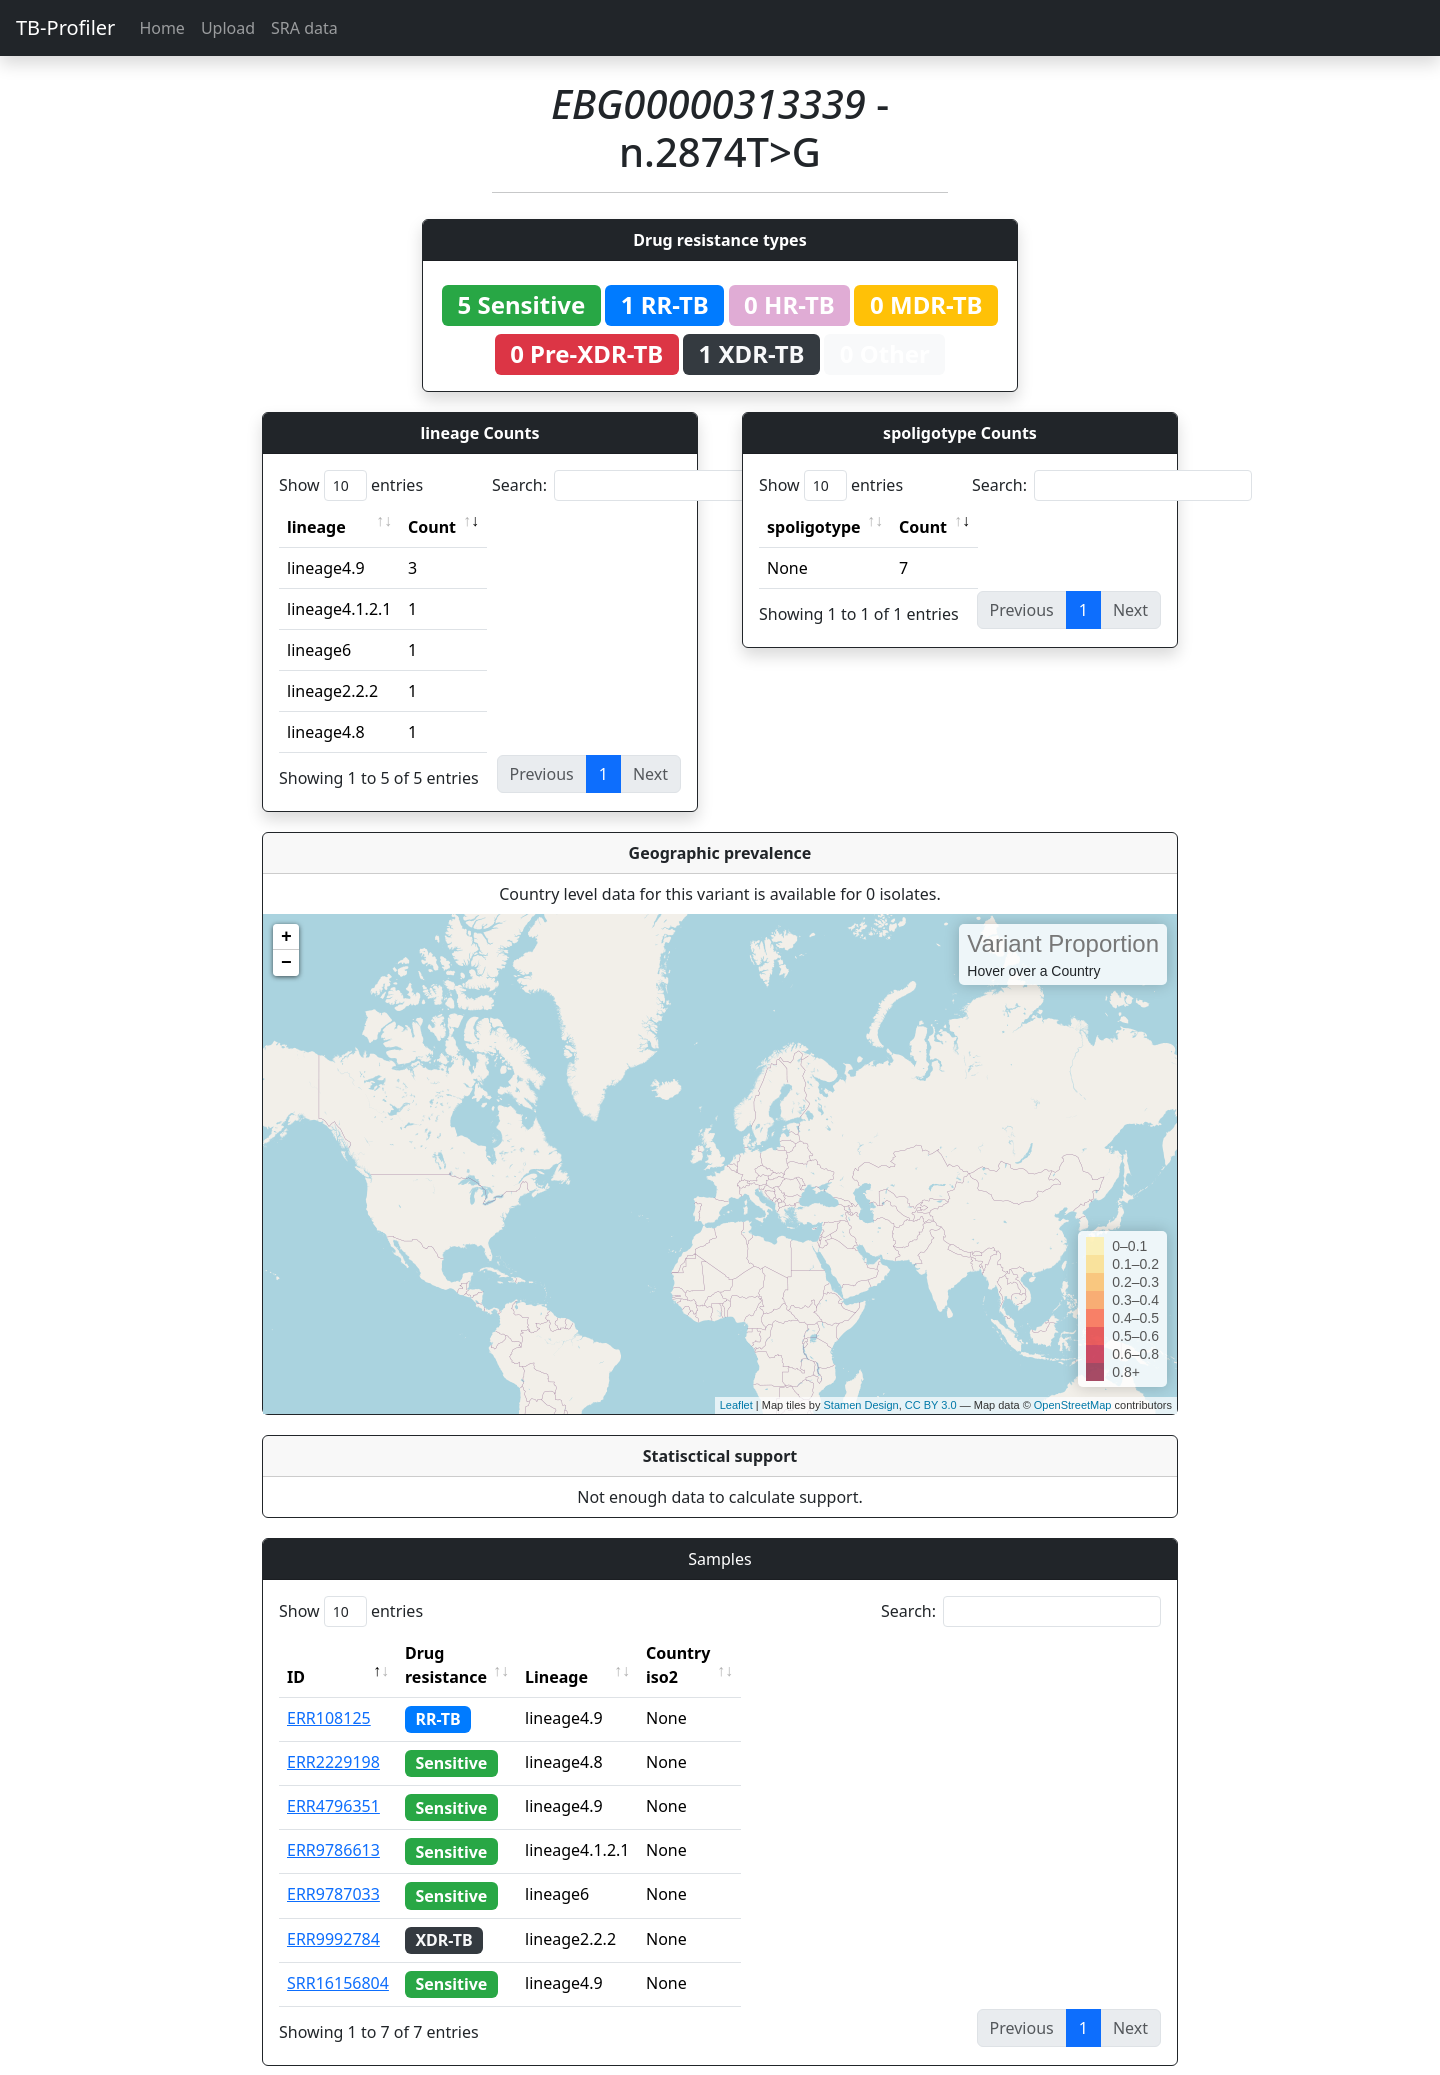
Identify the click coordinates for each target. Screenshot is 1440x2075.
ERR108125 (329, 1694)
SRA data (304, 28)
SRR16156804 (338, 1959)
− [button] (286, 963)
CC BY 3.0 (931, 1405)
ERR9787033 (333, 1870)
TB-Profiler (65, 27)
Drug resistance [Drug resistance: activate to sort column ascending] (468, 1653)
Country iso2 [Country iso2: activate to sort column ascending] (740, 1653)
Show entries (351, 485)
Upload (228, 28)
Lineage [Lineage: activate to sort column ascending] (600, 1653)
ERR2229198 (333, 1738)
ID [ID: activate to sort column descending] (296, 1653)
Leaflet (736, 1405)
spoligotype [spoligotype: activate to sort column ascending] (814, 527)
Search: (632, 485)
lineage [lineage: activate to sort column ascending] (316, 527)
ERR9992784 (333, 1915)
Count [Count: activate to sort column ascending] (432, 527)
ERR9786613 (333, 1826)
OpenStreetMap (1073, 1405)
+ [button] (286, 937)
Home (162, 28)
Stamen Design (860, 1405)
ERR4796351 (333, 1782)
